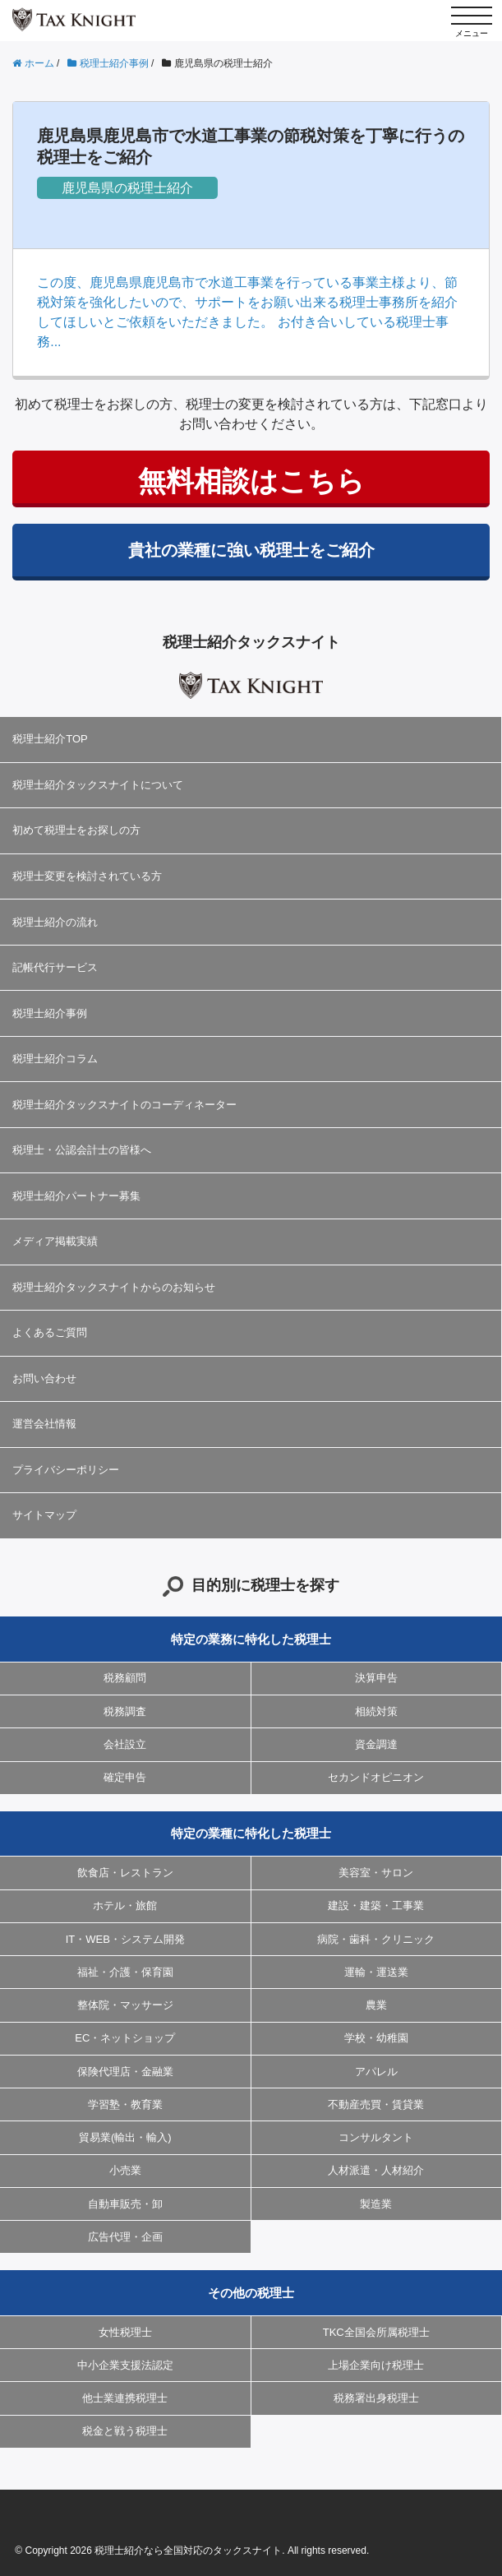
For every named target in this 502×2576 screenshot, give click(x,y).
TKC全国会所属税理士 (376, 2332)
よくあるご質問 (49, 1332)
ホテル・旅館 (125, 1905)
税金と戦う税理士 (125, 2431)
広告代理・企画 (125, 2237)
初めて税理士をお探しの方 (76, 830)
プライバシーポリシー (65, 1470)
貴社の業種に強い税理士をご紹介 (251, 550)
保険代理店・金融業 (125, 2071)
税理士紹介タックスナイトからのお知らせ (113, 1287)
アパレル (376, 2071)
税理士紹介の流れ (55, 922)
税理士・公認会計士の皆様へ (81, 1150)
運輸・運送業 (376, 1972)
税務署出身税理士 (376, 2398)
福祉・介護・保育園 (125, 1972)
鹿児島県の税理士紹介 (127, 188)
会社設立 (125, 1744)
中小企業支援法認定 (125, 2365)
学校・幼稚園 (376, 2038)
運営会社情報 (44, 1423)
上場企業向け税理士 (376, 2365)
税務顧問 (125, 1678)
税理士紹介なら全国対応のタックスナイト (188, 2550)
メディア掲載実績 (55, 1241)
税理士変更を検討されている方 (87, 876)
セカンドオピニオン (376, 1777)
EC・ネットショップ (125, 2038)
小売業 (125, 2170)
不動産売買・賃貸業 (376, 2104)
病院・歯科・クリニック (376, 1939)
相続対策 (376, 1711)
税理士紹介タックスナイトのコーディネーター (124, 1104)
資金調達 (376, 1744)
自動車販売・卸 (125, 2204)
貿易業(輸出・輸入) (125, 2137)
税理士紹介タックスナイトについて (97, 785)
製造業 (376, 2204)
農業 (376, 2005)
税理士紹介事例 (49, 1013)
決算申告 (376, 1678)
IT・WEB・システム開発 (125, 1939)
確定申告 (125, 1777)
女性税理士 (125, 2332)
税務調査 (125, 1711)
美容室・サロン (376, 1872)
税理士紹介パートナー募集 (76, 1196)
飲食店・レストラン (125, 1872)
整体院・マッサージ (125, 2005)
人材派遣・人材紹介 (376, 2170)
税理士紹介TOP (50, 739)
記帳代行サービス (55, 967)
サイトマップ (44, 1515)
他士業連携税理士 (125, 2398)
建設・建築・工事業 (376, 1905)
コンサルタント (376, 2137)
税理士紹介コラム (55, 1058)
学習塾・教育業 (125, 2104)
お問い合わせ (44, 1378)
